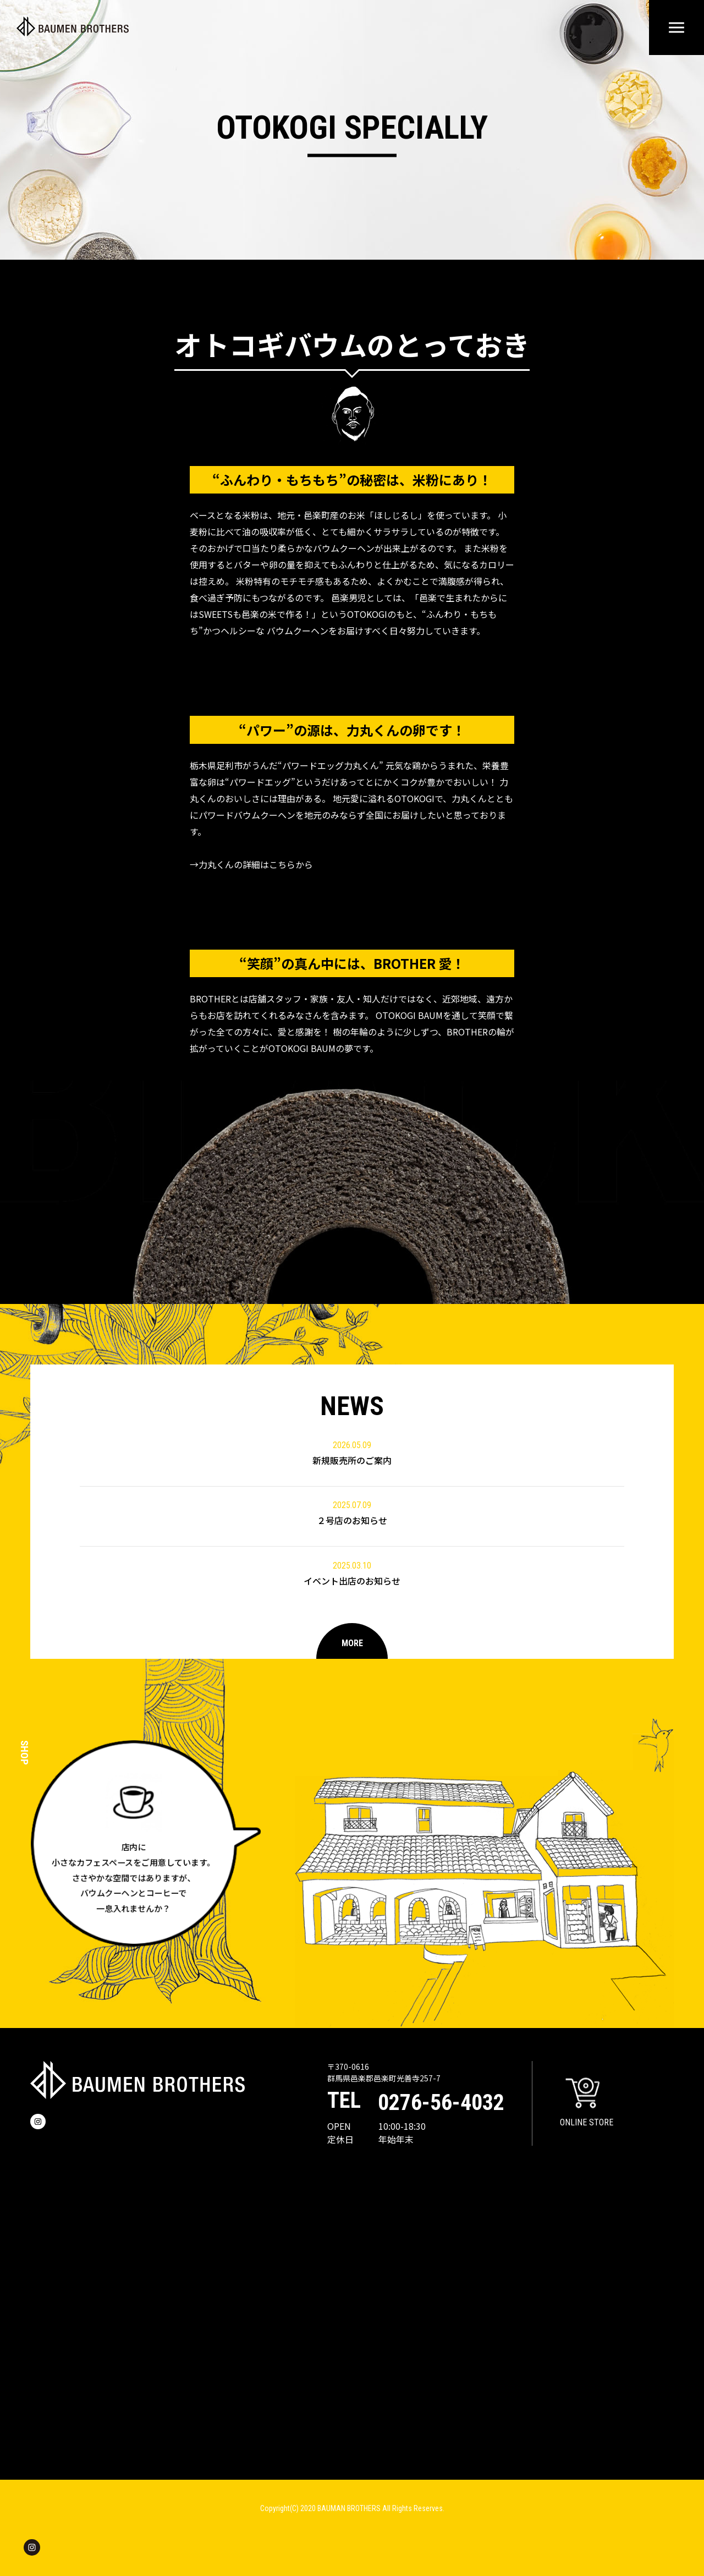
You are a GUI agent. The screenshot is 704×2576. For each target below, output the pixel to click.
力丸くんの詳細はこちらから (256, 864)
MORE (352, 1643)
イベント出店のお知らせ (352, 1573)
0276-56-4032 (441, 2102)
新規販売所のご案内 (352, 1453)
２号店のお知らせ (352, 1513)
